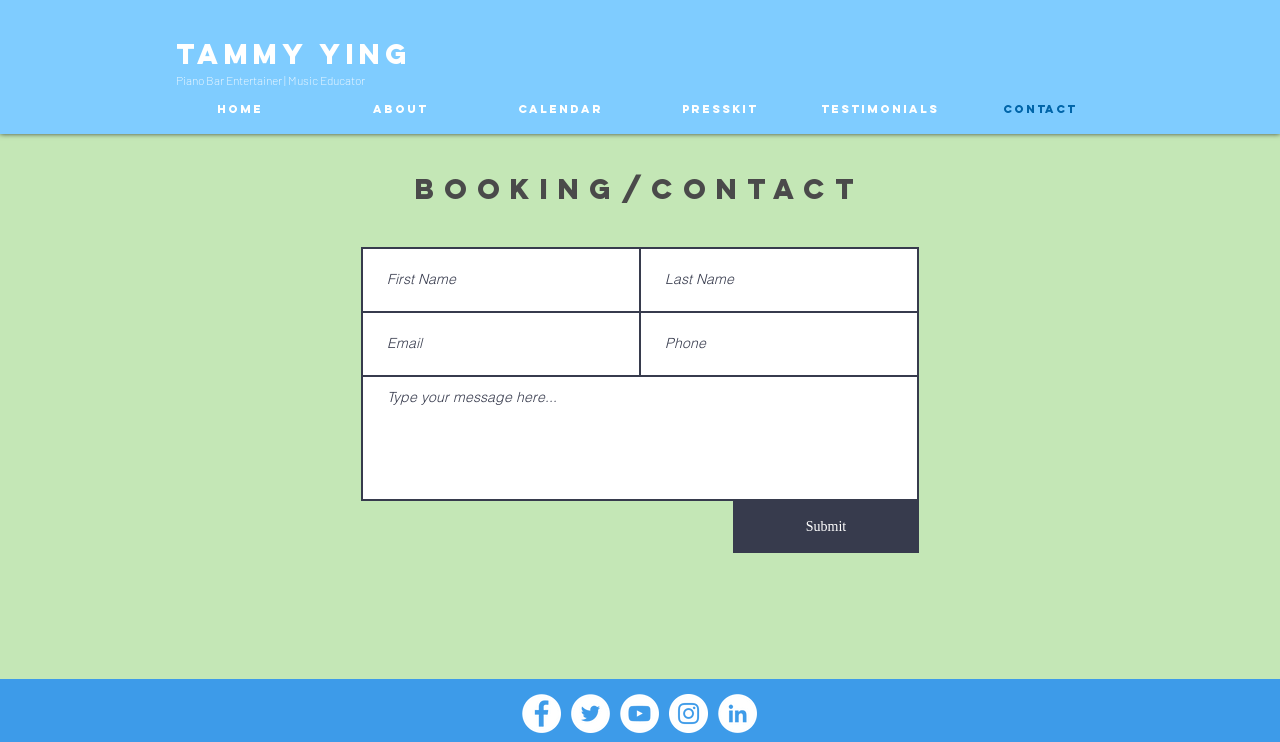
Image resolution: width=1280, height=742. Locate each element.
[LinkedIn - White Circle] (737, 713)
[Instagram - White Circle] (688, 713)
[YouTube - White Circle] (639, 713)
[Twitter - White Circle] (590, 713)
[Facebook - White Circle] (541, 713)
